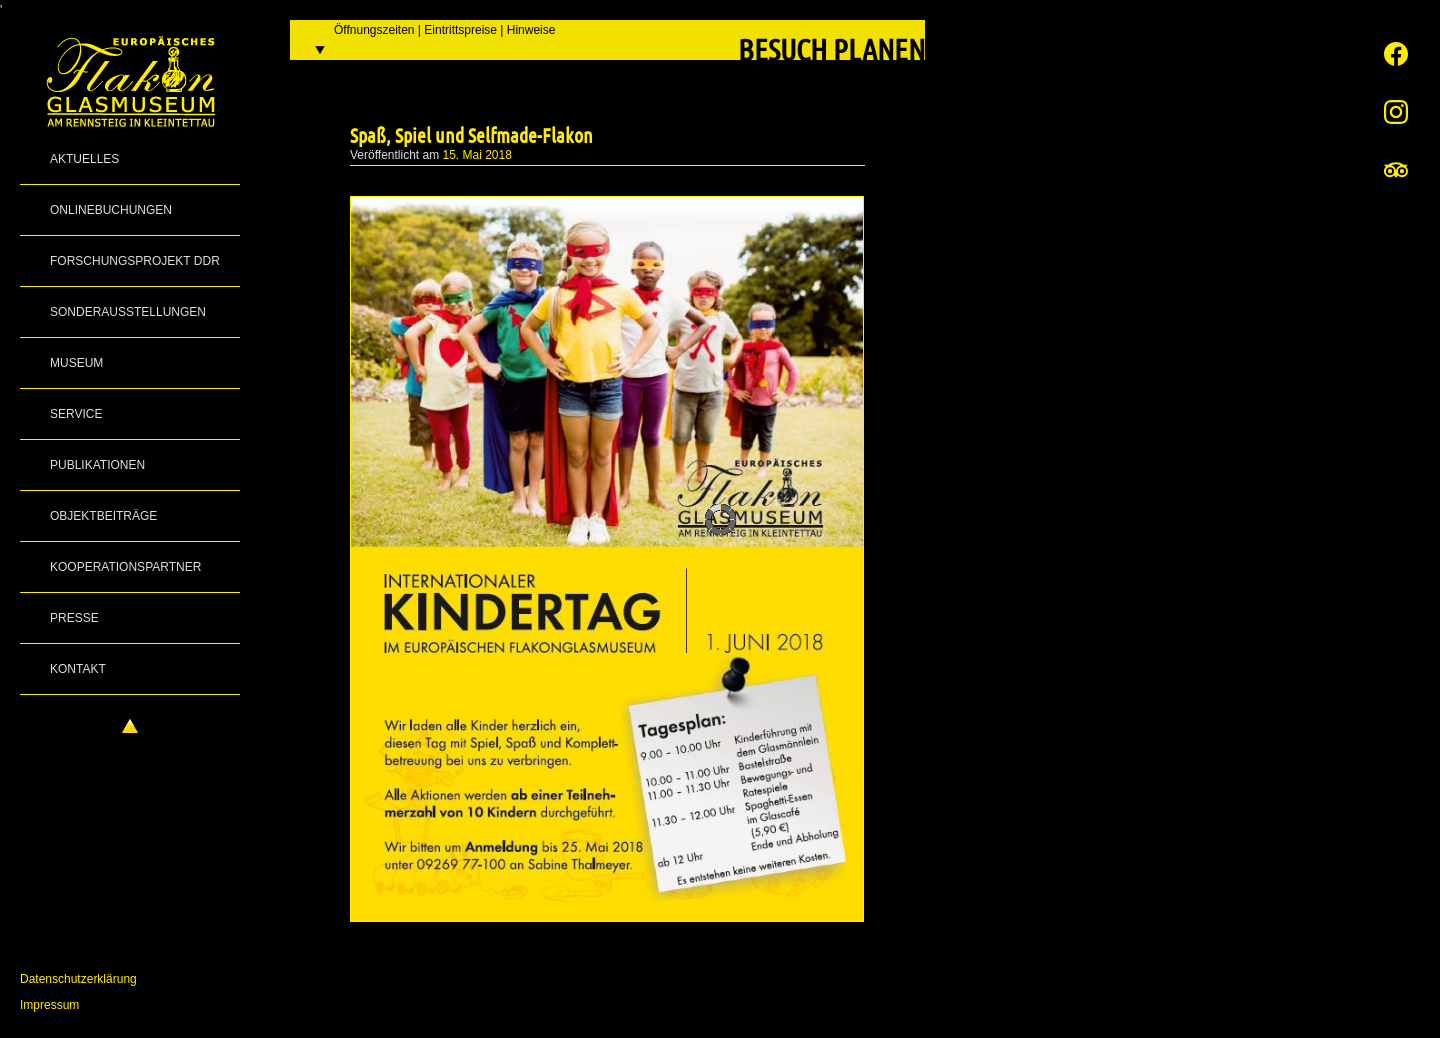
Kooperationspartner (125, 567)
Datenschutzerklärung (78, 979)
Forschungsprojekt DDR (135, 261)
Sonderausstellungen (128, 312)
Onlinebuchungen (111, 210)
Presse (74, 618)
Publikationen (97, 465)
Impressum (49, 1005)
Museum (76, 363)
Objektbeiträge (103, 516)
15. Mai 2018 (477, 155)
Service (76, 414)
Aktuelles (84, 159)
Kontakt (78, 669)
